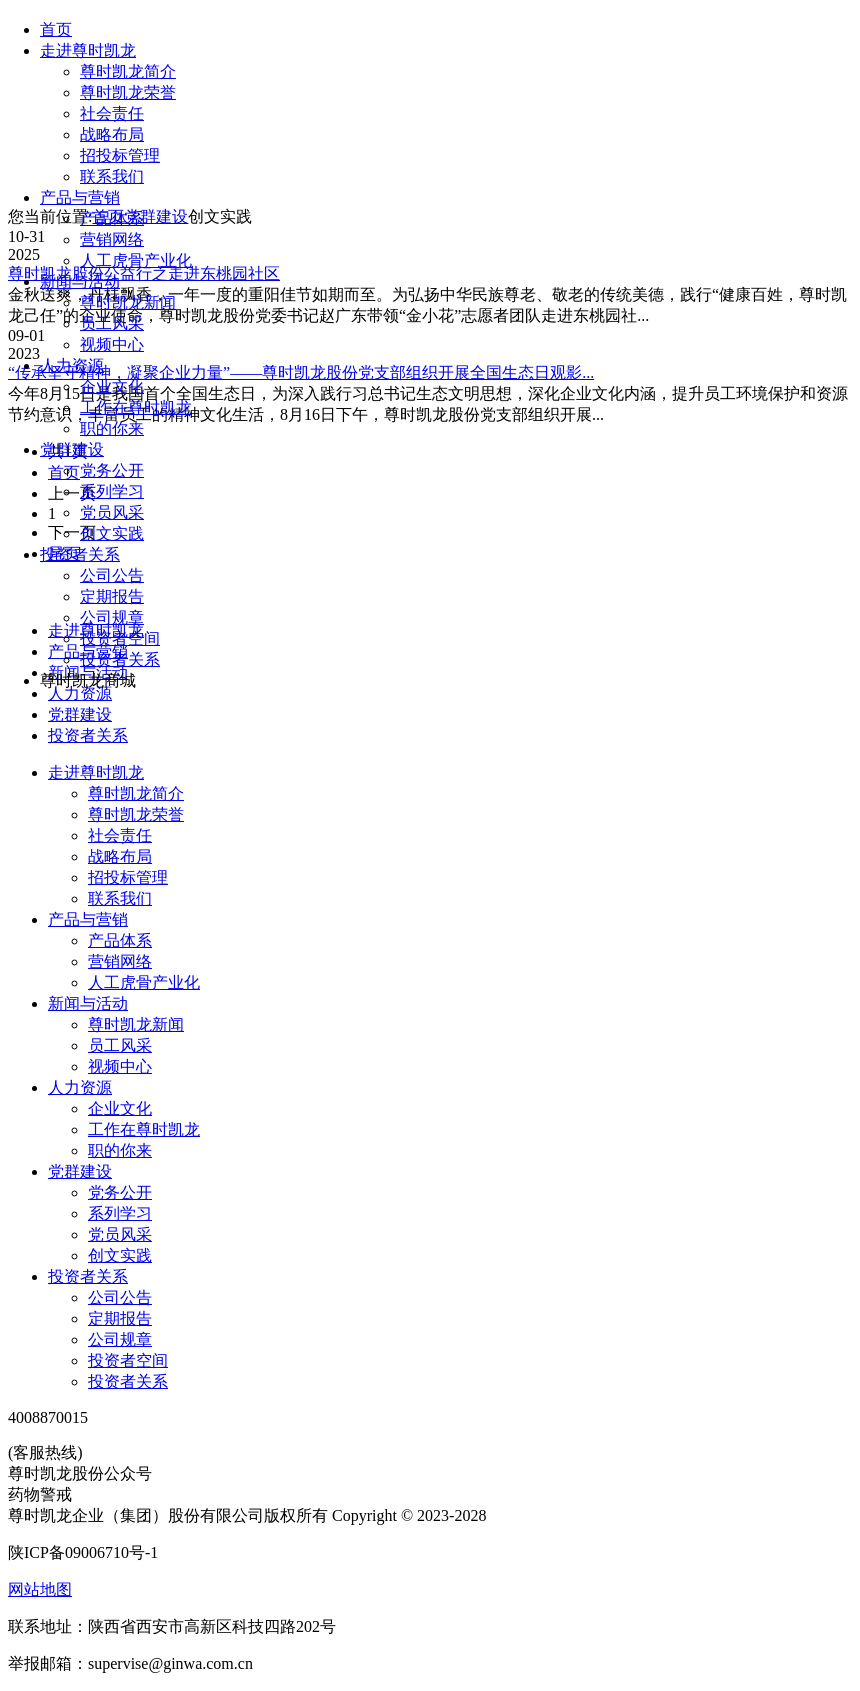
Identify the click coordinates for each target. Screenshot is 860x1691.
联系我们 (112, 176)
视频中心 (112, 344)
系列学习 (112, 491)
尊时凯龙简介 (128, 71)
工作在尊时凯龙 (136, 407)
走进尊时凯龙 (88, 50)
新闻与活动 (80, 281)
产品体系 (112, 218)
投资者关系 (80, 554)
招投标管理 (120, 155)
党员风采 (112, 512)
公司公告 (112, 575)
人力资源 (72, 365)
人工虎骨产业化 (136, 260)
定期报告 (112, 596)
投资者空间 (120, 638)
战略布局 (112, 134)
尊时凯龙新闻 (128, 302)
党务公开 (112, 470)
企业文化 (112, 386)
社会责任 (112, 113)
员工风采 (112, 323)
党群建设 (72, 449)
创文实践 (112, 533)
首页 (56, 29)
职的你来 (112, 428)
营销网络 (112, 239)
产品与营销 (80, 197)
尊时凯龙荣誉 (128, 92)
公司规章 (112, 617)
